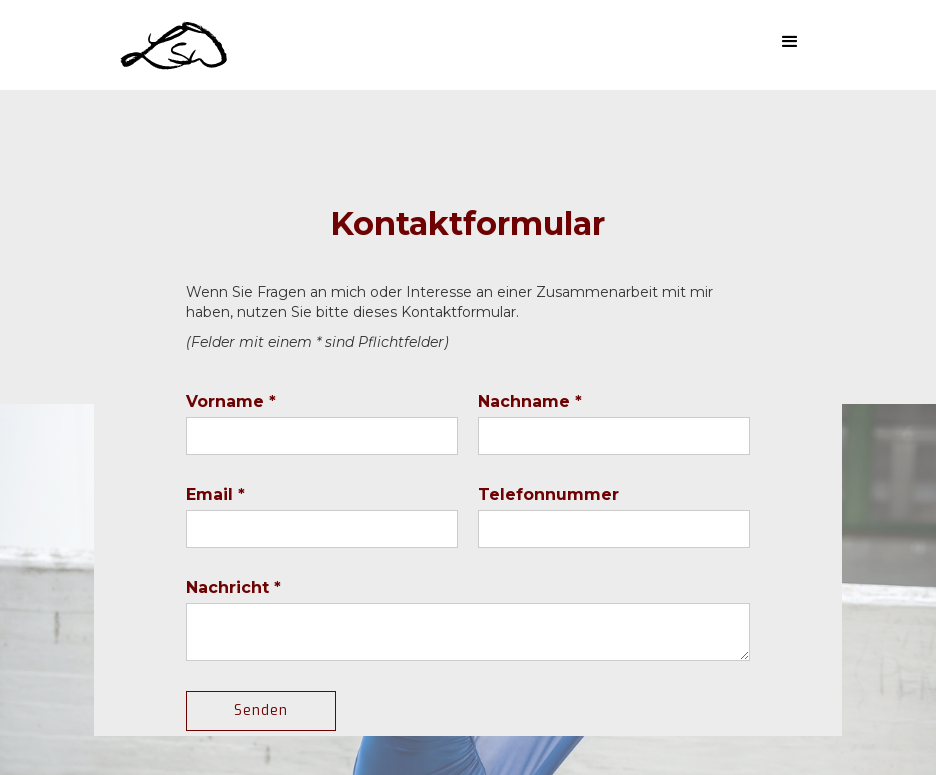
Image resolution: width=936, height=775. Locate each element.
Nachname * (530, 401)
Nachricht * (233, 587)
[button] (790, 42)
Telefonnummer (548, 494)
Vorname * (231, 401)
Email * (215, 494)
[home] (176, 43)
